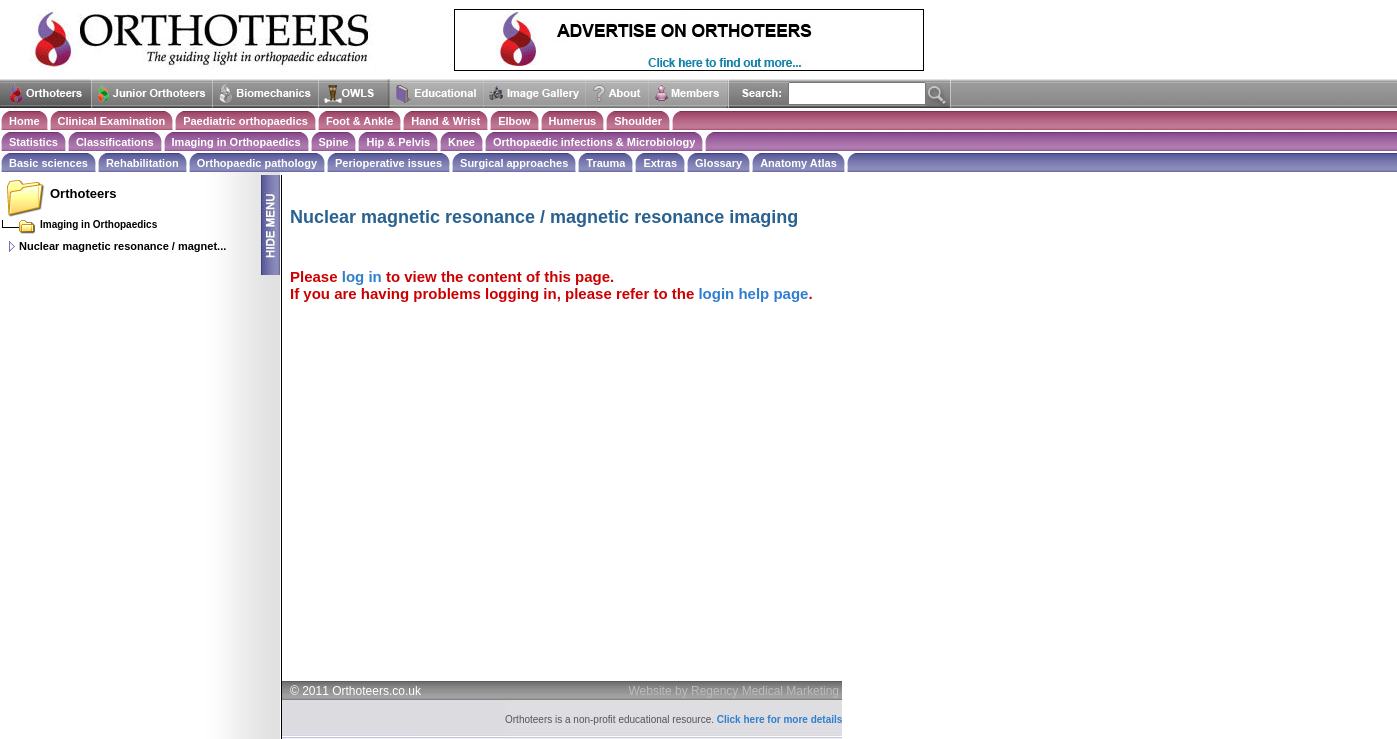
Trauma (605, 163)
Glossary (718, 163)
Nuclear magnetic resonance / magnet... (122, 246)
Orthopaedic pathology (257, 163)
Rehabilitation (142, 163)
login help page (753, 293)
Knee (461, 142)
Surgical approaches (514, 163)
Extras (660, 163)
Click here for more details (780, 719)
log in (362, 276)
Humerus (573, 121)
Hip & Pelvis (398, 142)
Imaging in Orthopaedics (236, 142)
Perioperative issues (388, 163)
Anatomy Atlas (798, 163)
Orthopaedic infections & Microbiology (594, 142)
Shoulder (638, 121)
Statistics (33, 142)
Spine (334, 142)
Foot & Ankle (359, 121)
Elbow (514, 121)
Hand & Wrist (445, 121)
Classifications (115, 142)
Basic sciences (48, 163)
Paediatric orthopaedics (245, 121)
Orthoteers (83, 193)
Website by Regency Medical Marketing (734, 691)
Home (24, 121)
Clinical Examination (112, 121)
